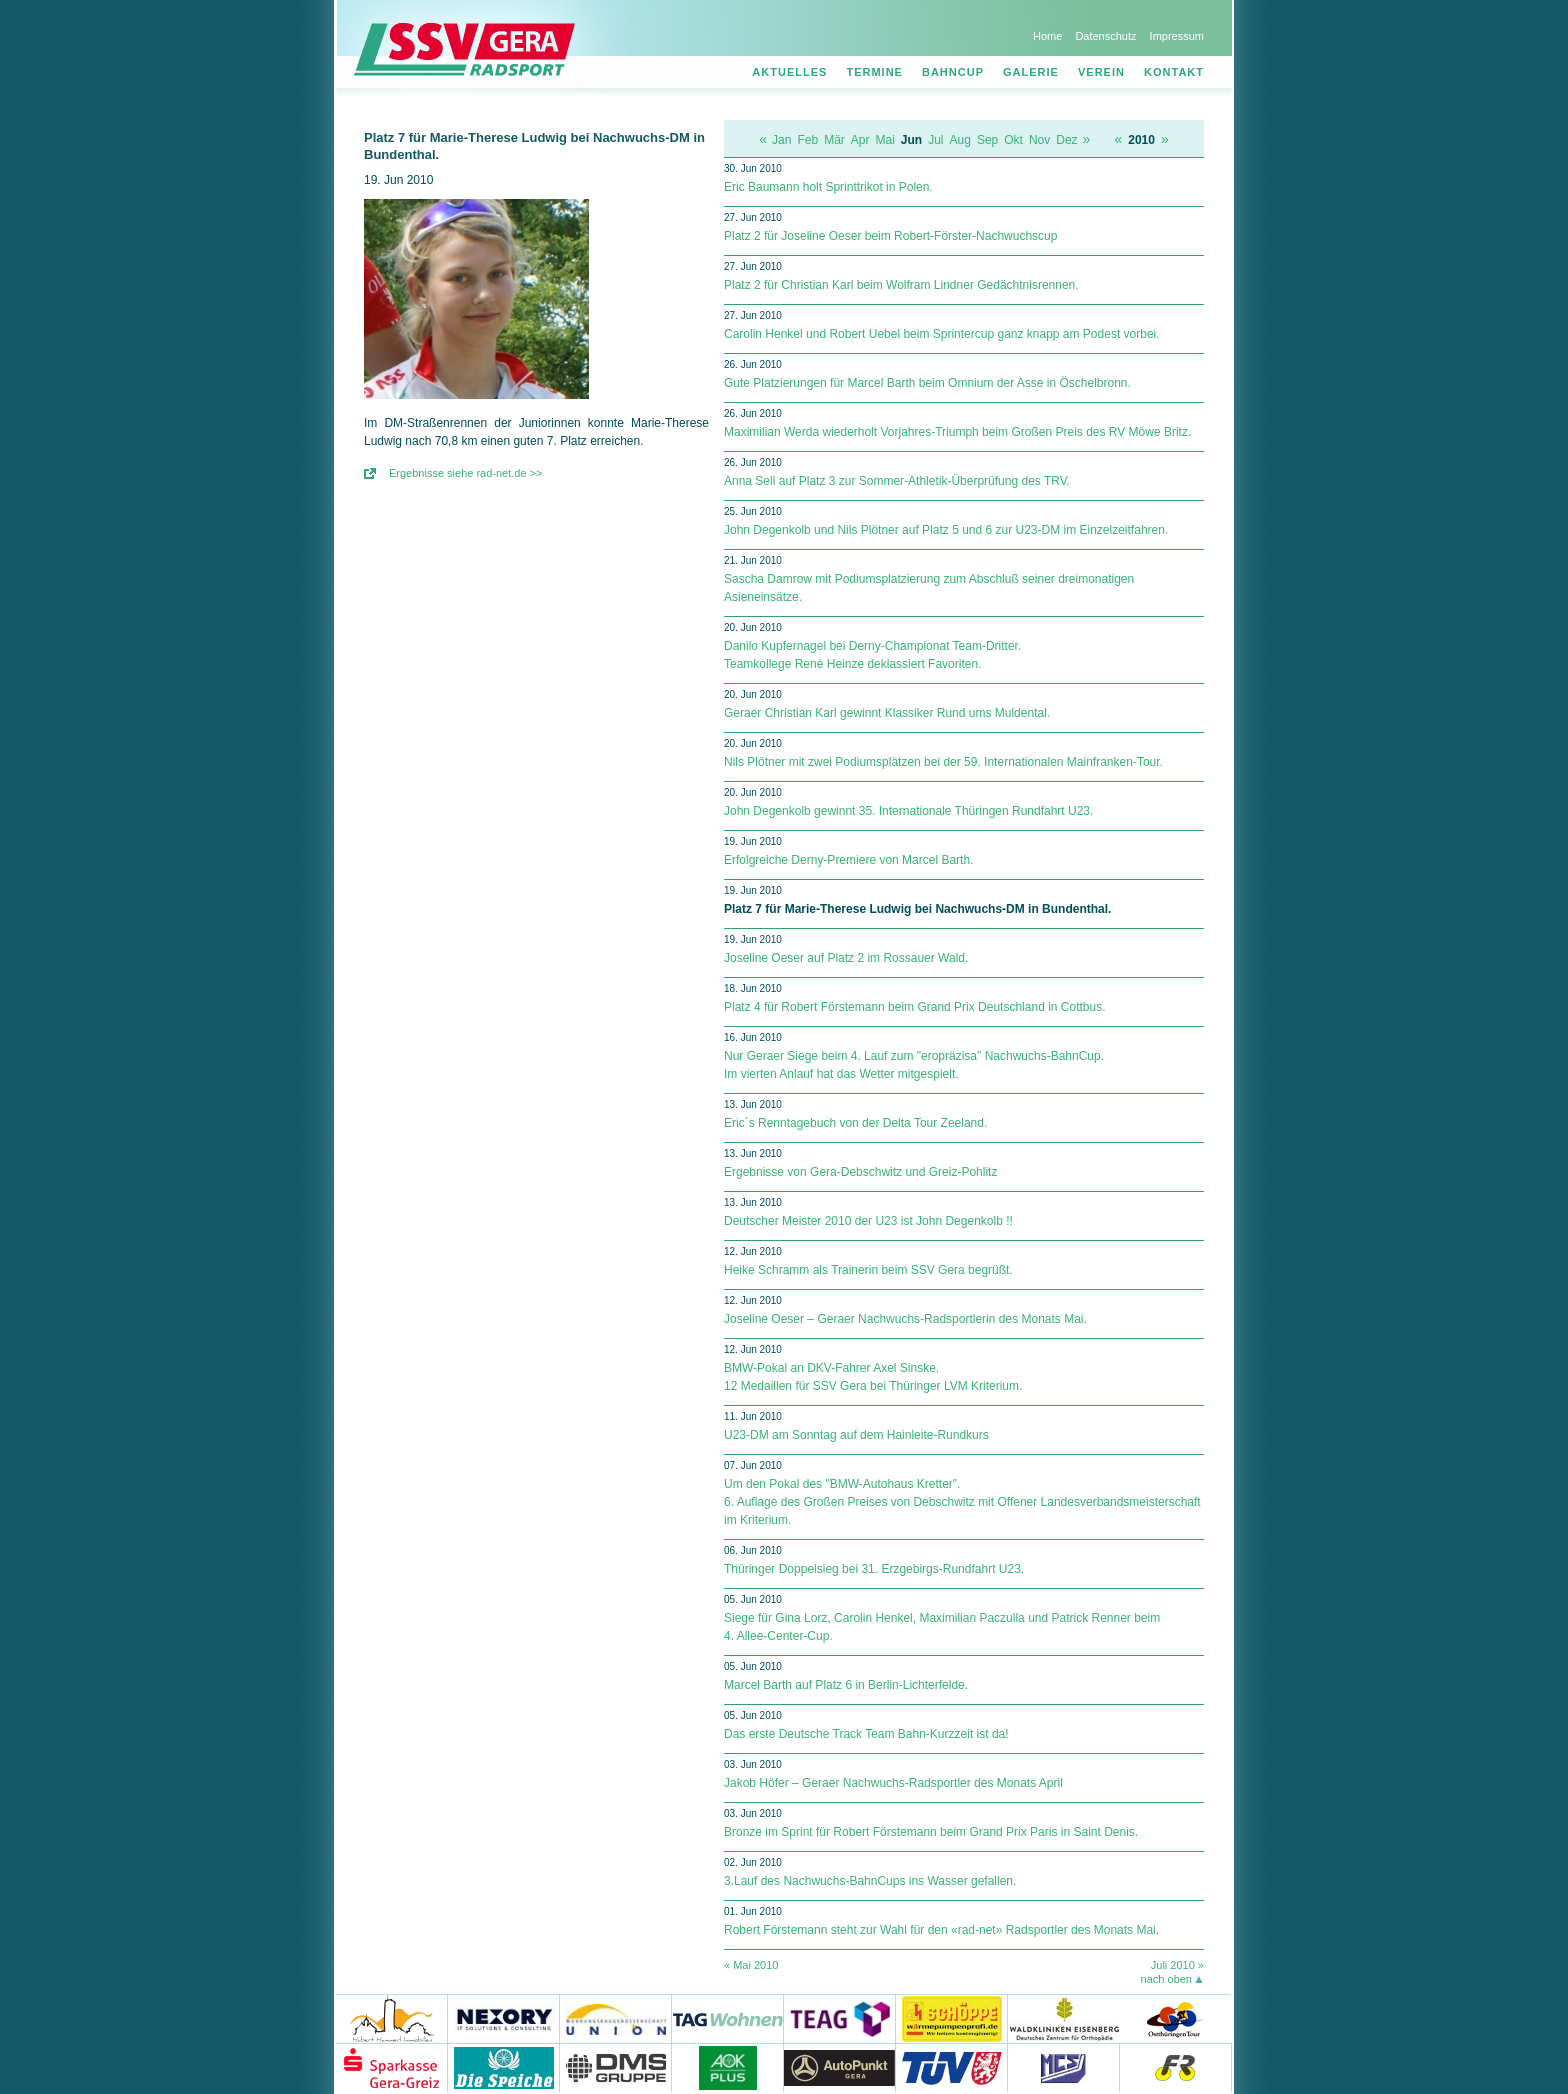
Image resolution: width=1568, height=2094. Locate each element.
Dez (1066, 140)
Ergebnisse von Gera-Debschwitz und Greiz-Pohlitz (860, 1172)
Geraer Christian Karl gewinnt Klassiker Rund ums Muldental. (887, 713)
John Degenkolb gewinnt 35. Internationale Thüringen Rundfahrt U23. (908, 811)
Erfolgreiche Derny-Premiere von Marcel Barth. (848, 860)
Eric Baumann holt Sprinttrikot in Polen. (828, 187)
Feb (807, 140)
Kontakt (1174, 72)
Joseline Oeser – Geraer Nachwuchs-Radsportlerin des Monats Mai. (905, 1319)
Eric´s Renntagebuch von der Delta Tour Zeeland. (855, 1123)
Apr (860, 140)
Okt (1013, 140)
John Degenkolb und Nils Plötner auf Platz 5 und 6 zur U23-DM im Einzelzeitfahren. (946, 530)
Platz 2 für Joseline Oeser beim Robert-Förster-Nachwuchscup (890, 236)
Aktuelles (789, 72)
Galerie (1031, 72)
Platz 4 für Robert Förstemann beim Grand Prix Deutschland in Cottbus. (915, 1007)
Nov (1039, 140)
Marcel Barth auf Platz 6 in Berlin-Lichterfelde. (846, 1685)
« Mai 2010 (751, 1965)
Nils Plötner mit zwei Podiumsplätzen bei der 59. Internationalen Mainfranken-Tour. (943, 762)
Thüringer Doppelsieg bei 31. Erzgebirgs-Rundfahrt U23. (874, 1569)
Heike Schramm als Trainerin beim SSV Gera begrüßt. (868, 1270)
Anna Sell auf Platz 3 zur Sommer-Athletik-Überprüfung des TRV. (897, 481)
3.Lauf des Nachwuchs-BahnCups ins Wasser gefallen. (870, 1881)
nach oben (1166, 1979)
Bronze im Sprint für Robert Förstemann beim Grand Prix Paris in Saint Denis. (931, 1832)
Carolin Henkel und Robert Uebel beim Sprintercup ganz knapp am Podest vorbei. (942, 334)
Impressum (1177, 36)
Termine (874, 72)
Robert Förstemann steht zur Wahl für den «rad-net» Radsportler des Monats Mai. (941, 1930)
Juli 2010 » (1177, 1965)
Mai (885, 140)
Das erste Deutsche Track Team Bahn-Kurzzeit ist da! (866, 1734)
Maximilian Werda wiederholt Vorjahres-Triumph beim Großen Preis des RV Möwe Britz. (957, 432)
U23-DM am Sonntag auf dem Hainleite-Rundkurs (856, 1435)
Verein (1101, 72)
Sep (987, 140)
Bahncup (953, 72)
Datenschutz (1105, 36)
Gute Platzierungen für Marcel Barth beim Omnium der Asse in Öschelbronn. (927, 383)
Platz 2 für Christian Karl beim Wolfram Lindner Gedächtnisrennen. (901, 285)
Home (1047, 36)
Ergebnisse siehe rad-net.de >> (466, 473)
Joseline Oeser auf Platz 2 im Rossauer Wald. (846, 958)
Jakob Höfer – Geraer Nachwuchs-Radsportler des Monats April (893, 1783)
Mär (834, 140)
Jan (781, 140)
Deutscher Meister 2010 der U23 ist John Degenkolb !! (868, 1221)
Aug (960, 140)
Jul (935, 140)
